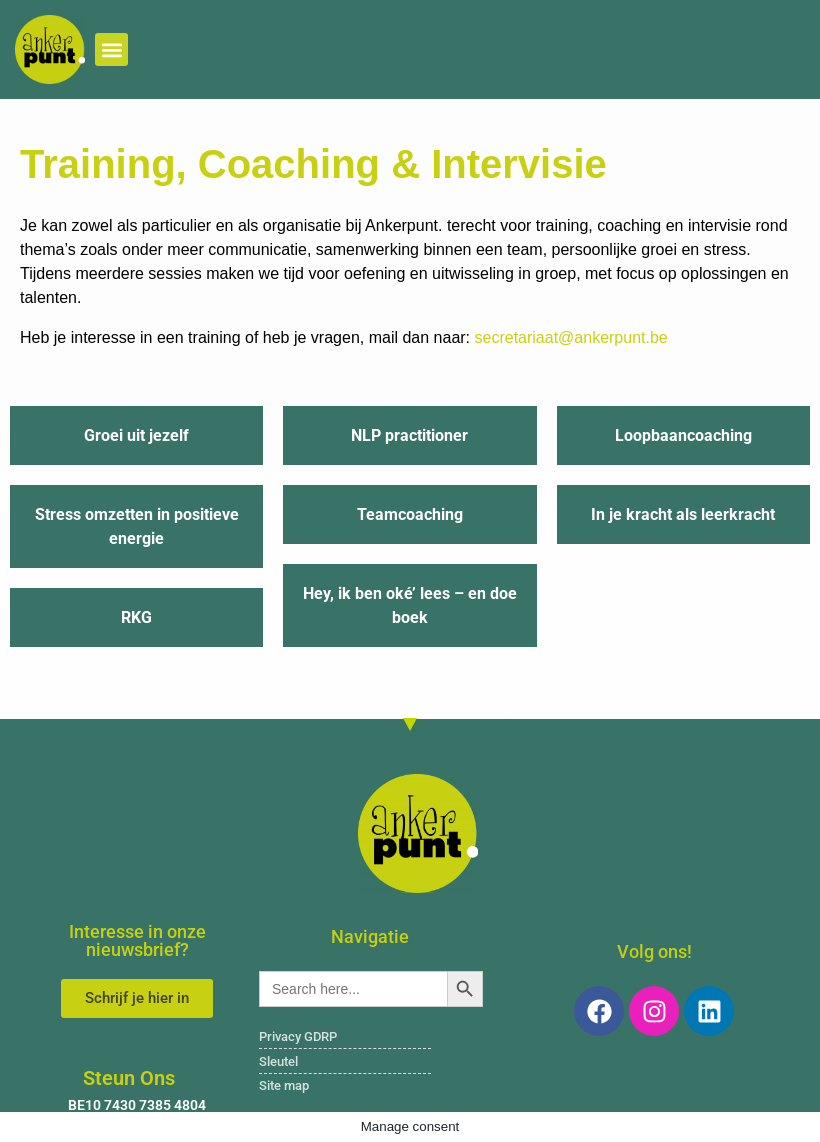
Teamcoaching (410, 514)
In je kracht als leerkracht (683, 514)
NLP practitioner (409, 435)
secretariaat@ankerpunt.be (571, 337)
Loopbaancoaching (683, 435)
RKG (136, 617)
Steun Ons (129, 1078)
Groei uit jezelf (136, 435)
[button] (111, 49)
